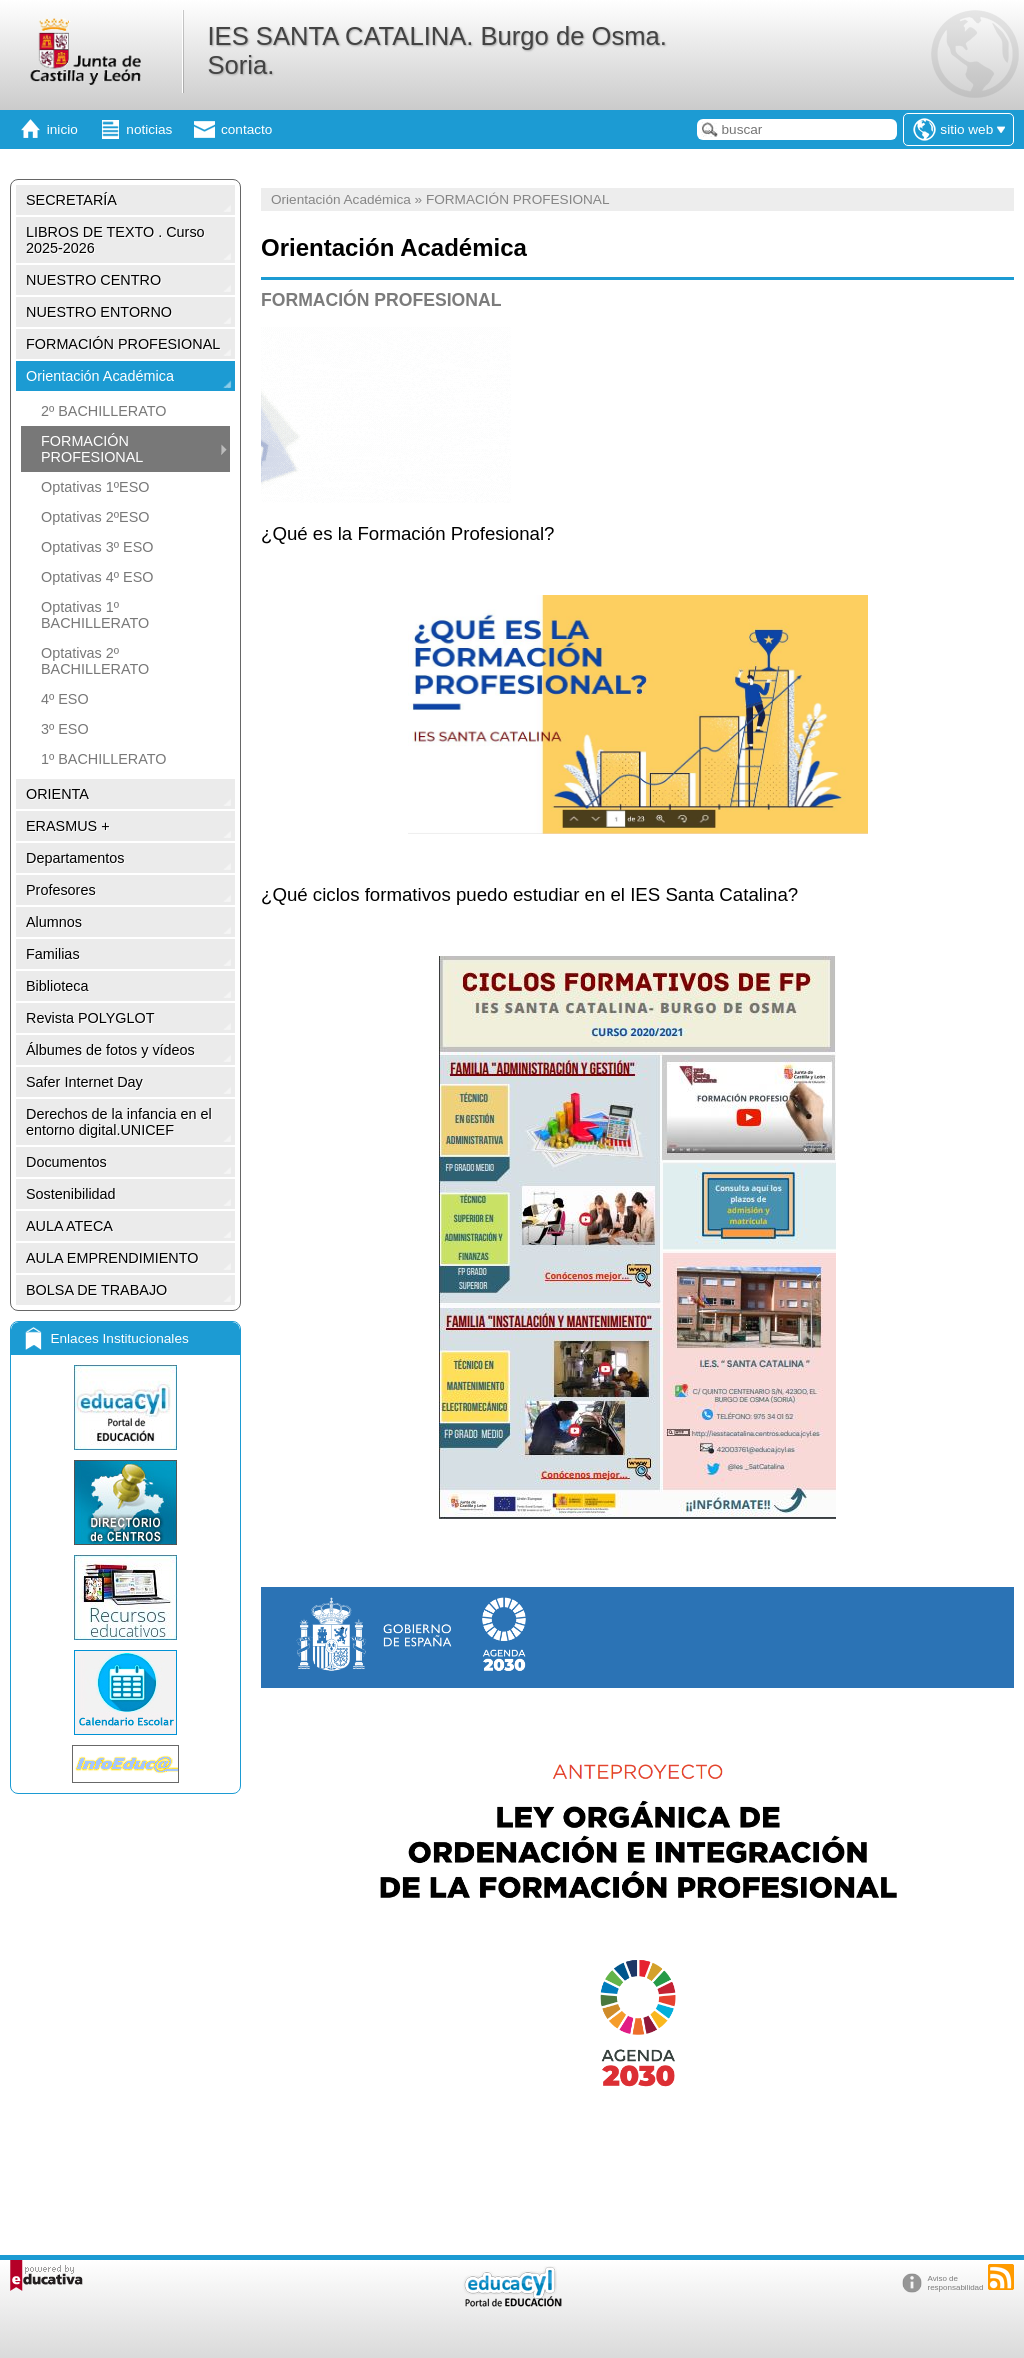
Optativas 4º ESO (97, 577)
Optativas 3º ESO (97, 547)
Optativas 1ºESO (95, 487)
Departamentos (75, 858)
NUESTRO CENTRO (93, 280)
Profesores (61, 890)
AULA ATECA (69, 1226)
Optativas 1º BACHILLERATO (95, 615)
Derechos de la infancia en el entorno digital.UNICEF (119, 1122)
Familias (53, 954)
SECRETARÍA (71, 200)
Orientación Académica (100, 376)
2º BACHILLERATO (104, 411)
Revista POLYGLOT (90, 1018)
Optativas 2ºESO (95, 517)
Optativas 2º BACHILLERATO (95, 661)
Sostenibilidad (71, 1194)
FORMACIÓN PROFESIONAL (123, 344)
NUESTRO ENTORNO (99, 312)
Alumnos (54, 922)
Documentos (66, 1162)
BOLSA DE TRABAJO (96, 1290)
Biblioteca (57, 986)
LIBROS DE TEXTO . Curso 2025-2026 (115, 240)
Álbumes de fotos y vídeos (110, 1050)
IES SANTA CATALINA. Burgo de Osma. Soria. (436, 50)
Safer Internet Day (84, 1082)
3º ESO (65, 729)
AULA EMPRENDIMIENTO (112, 1258)
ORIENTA (57, 794)
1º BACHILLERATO (104, 759)
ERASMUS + (68, 826)
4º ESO (65, 699)
